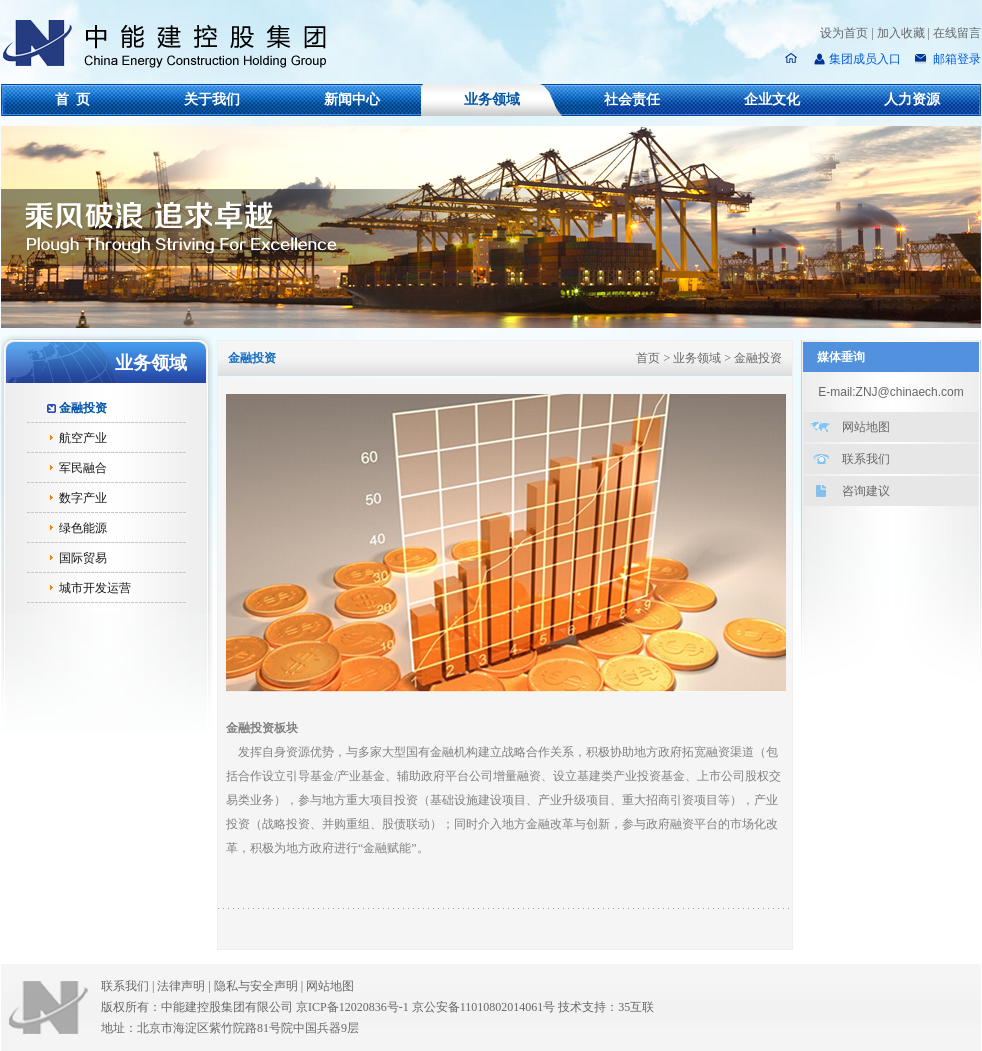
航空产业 (83, 438)
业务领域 (492, 99)
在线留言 (957, 33)
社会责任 (632, 99)
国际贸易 (83, 558)
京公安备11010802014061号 (484, 1007)
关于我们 (212, 99)
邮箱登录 (955, 59)
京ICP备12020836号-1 (352, 1007)
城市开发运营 (95, 588)
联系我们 (866, 459)
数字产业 (83, 498)
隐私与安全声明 (256, 986)
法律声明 (185, 986)
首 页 (72, 99)
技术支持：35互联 (606, 1007)
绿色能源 (83, 528)
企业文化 (772, 99)
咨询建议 (866, 491)
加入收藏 (901, 33)
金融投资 (83, 408)
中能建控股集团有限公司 (173, 44)
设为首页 (844, 33)
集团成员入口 (865, 59)
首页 (648, 358)
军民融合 (83, 468)
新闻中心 (352, 99)
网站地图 (866, 427)
